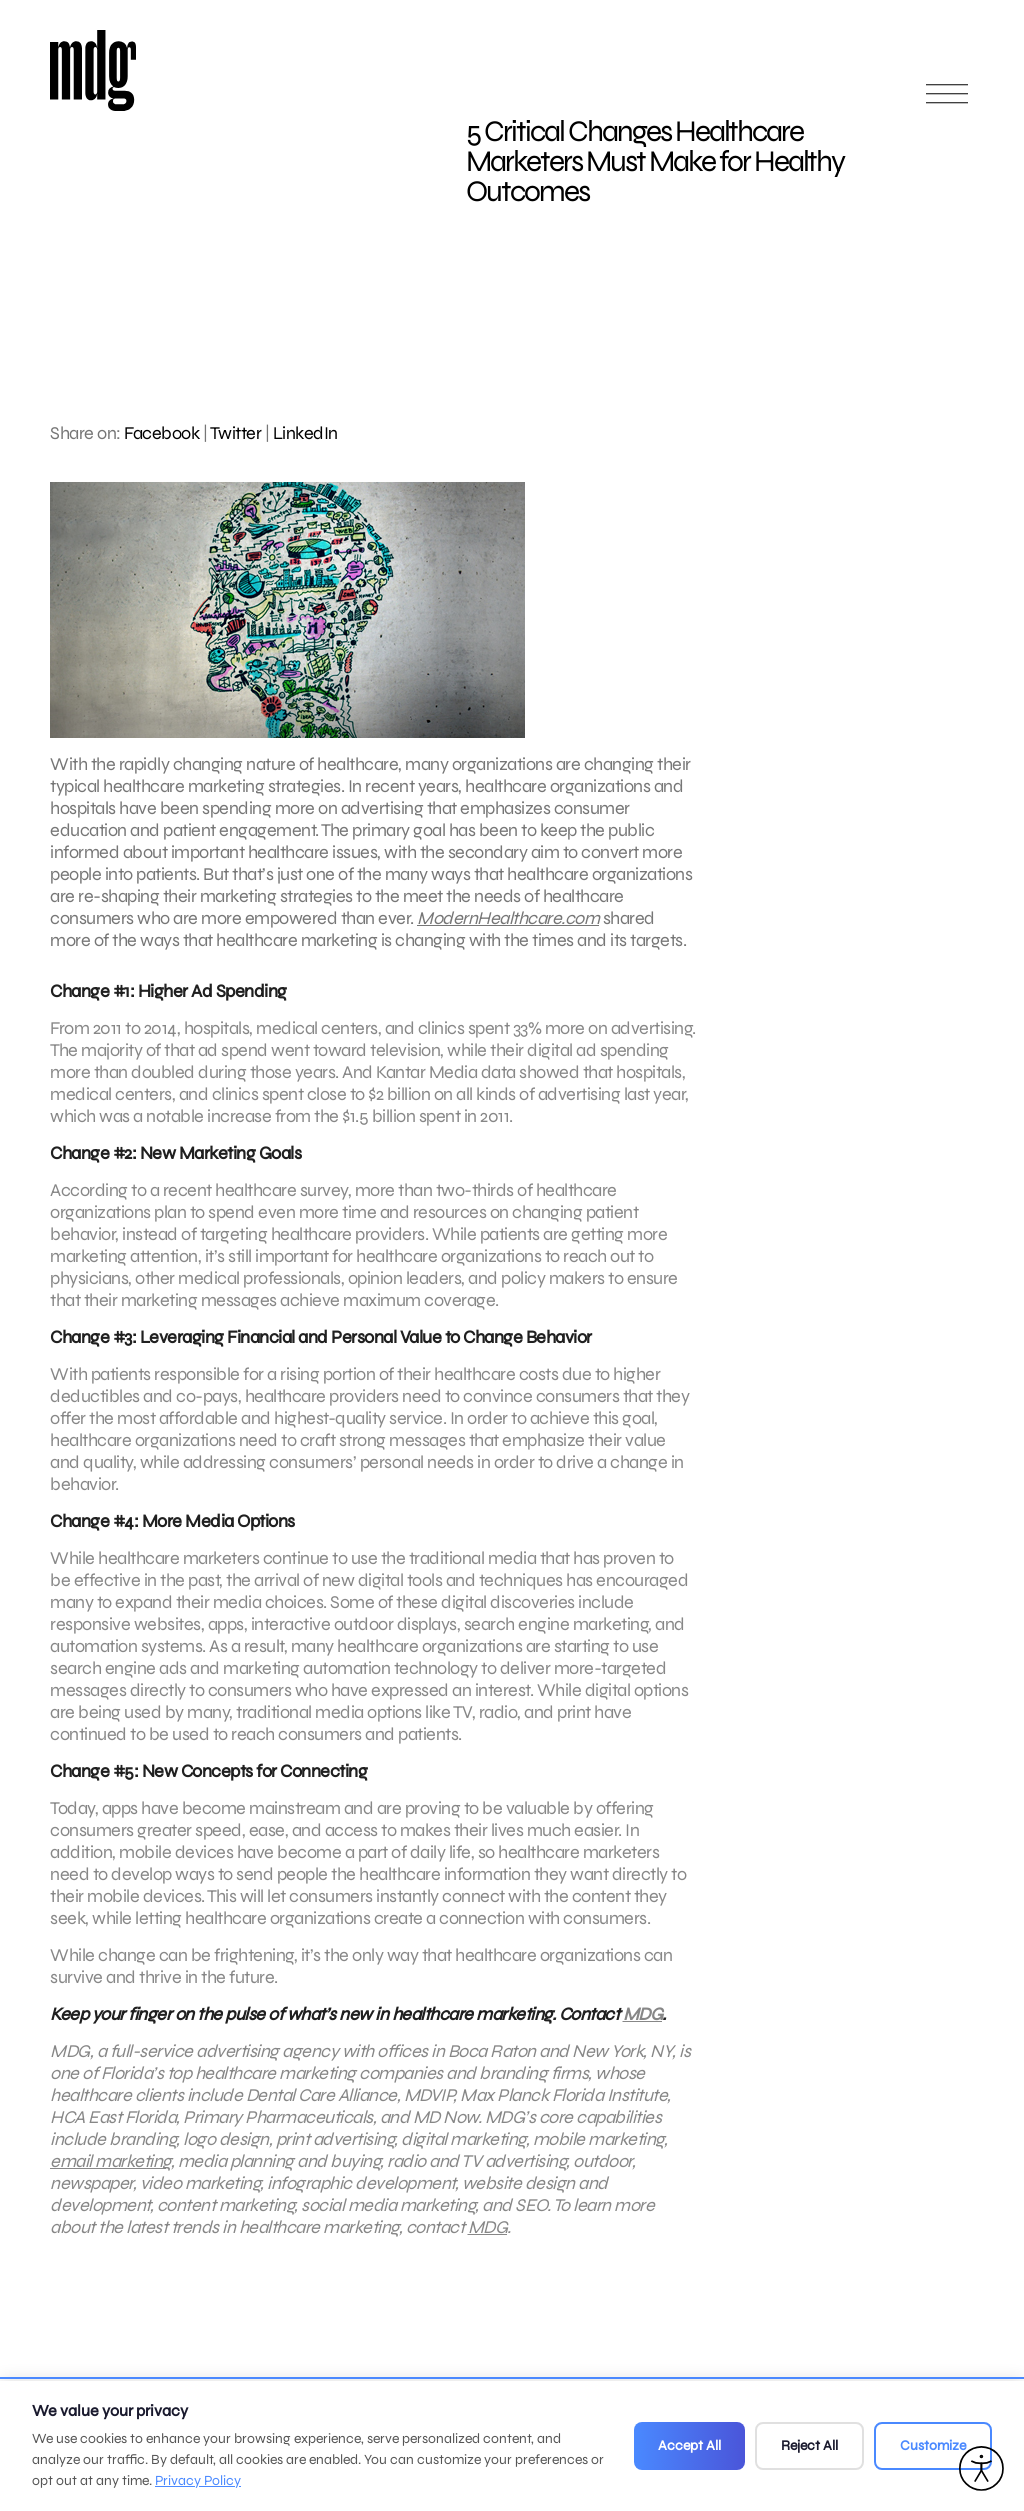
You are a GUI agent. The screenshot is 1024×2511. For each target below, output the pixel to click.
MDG (643, 2022)
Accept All (689, 2445)
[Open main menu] (947, 102)
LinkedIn (305, 433)
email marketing (110, 2169)
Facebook (161, 433)
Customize (933, 2445)
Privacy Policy (198, 2480)
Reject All (809, 2445)
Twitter (236, 433)
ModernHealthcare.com (508, 918)
